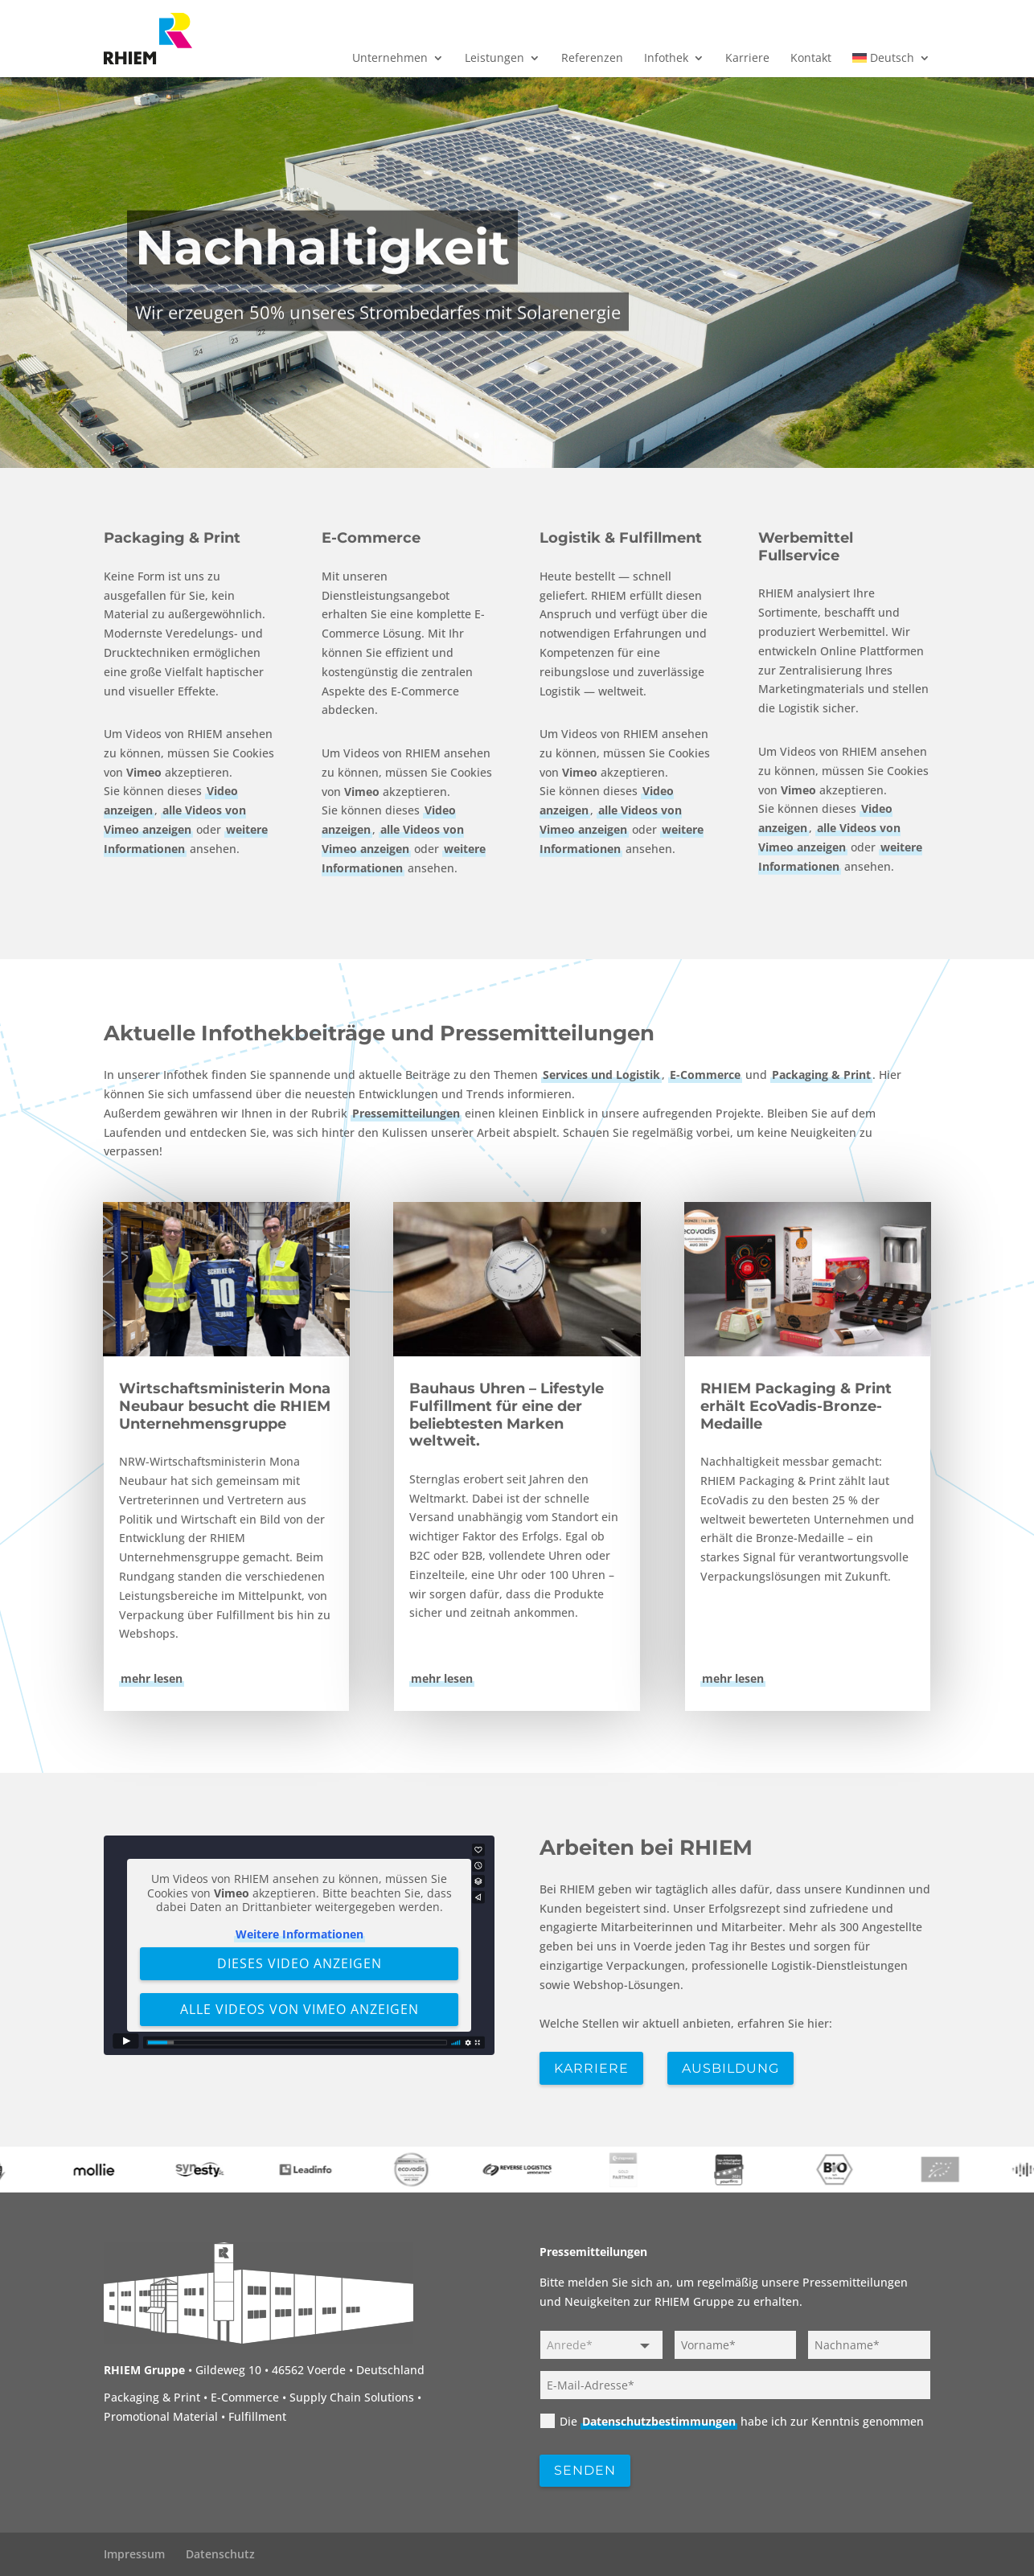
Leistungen (494, 58)
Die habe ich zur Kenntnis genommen (732, 2421)
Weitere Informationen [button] (299, 1933)
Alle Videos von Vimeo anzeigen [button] (298, 2008)
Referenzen (592, 58)
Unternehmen (390, 58)
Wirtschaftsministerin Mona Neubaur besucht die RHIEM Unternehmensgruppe (224, 1406)
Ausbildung (730, 2068)
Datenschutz (220, 2554)
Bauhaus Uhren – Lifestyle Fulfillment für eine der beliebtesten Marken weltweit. (506, 1415)
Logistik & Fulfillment (621, 538)
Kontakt (810, 58)
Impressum (134, 2554)
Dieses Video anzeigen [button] (298, 1963)
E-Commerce (371, 538)
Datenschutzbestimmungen (659, 2421)
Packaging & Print (172, 538)
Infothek (666, 58)
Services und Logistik (601, 1074)
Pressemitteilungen (406, 1113)
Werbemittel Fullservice (805, 546)
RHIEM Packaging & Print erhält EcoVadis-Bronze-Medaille (796, 1406)
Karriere (747, 58)
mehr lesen (152, 1678)
